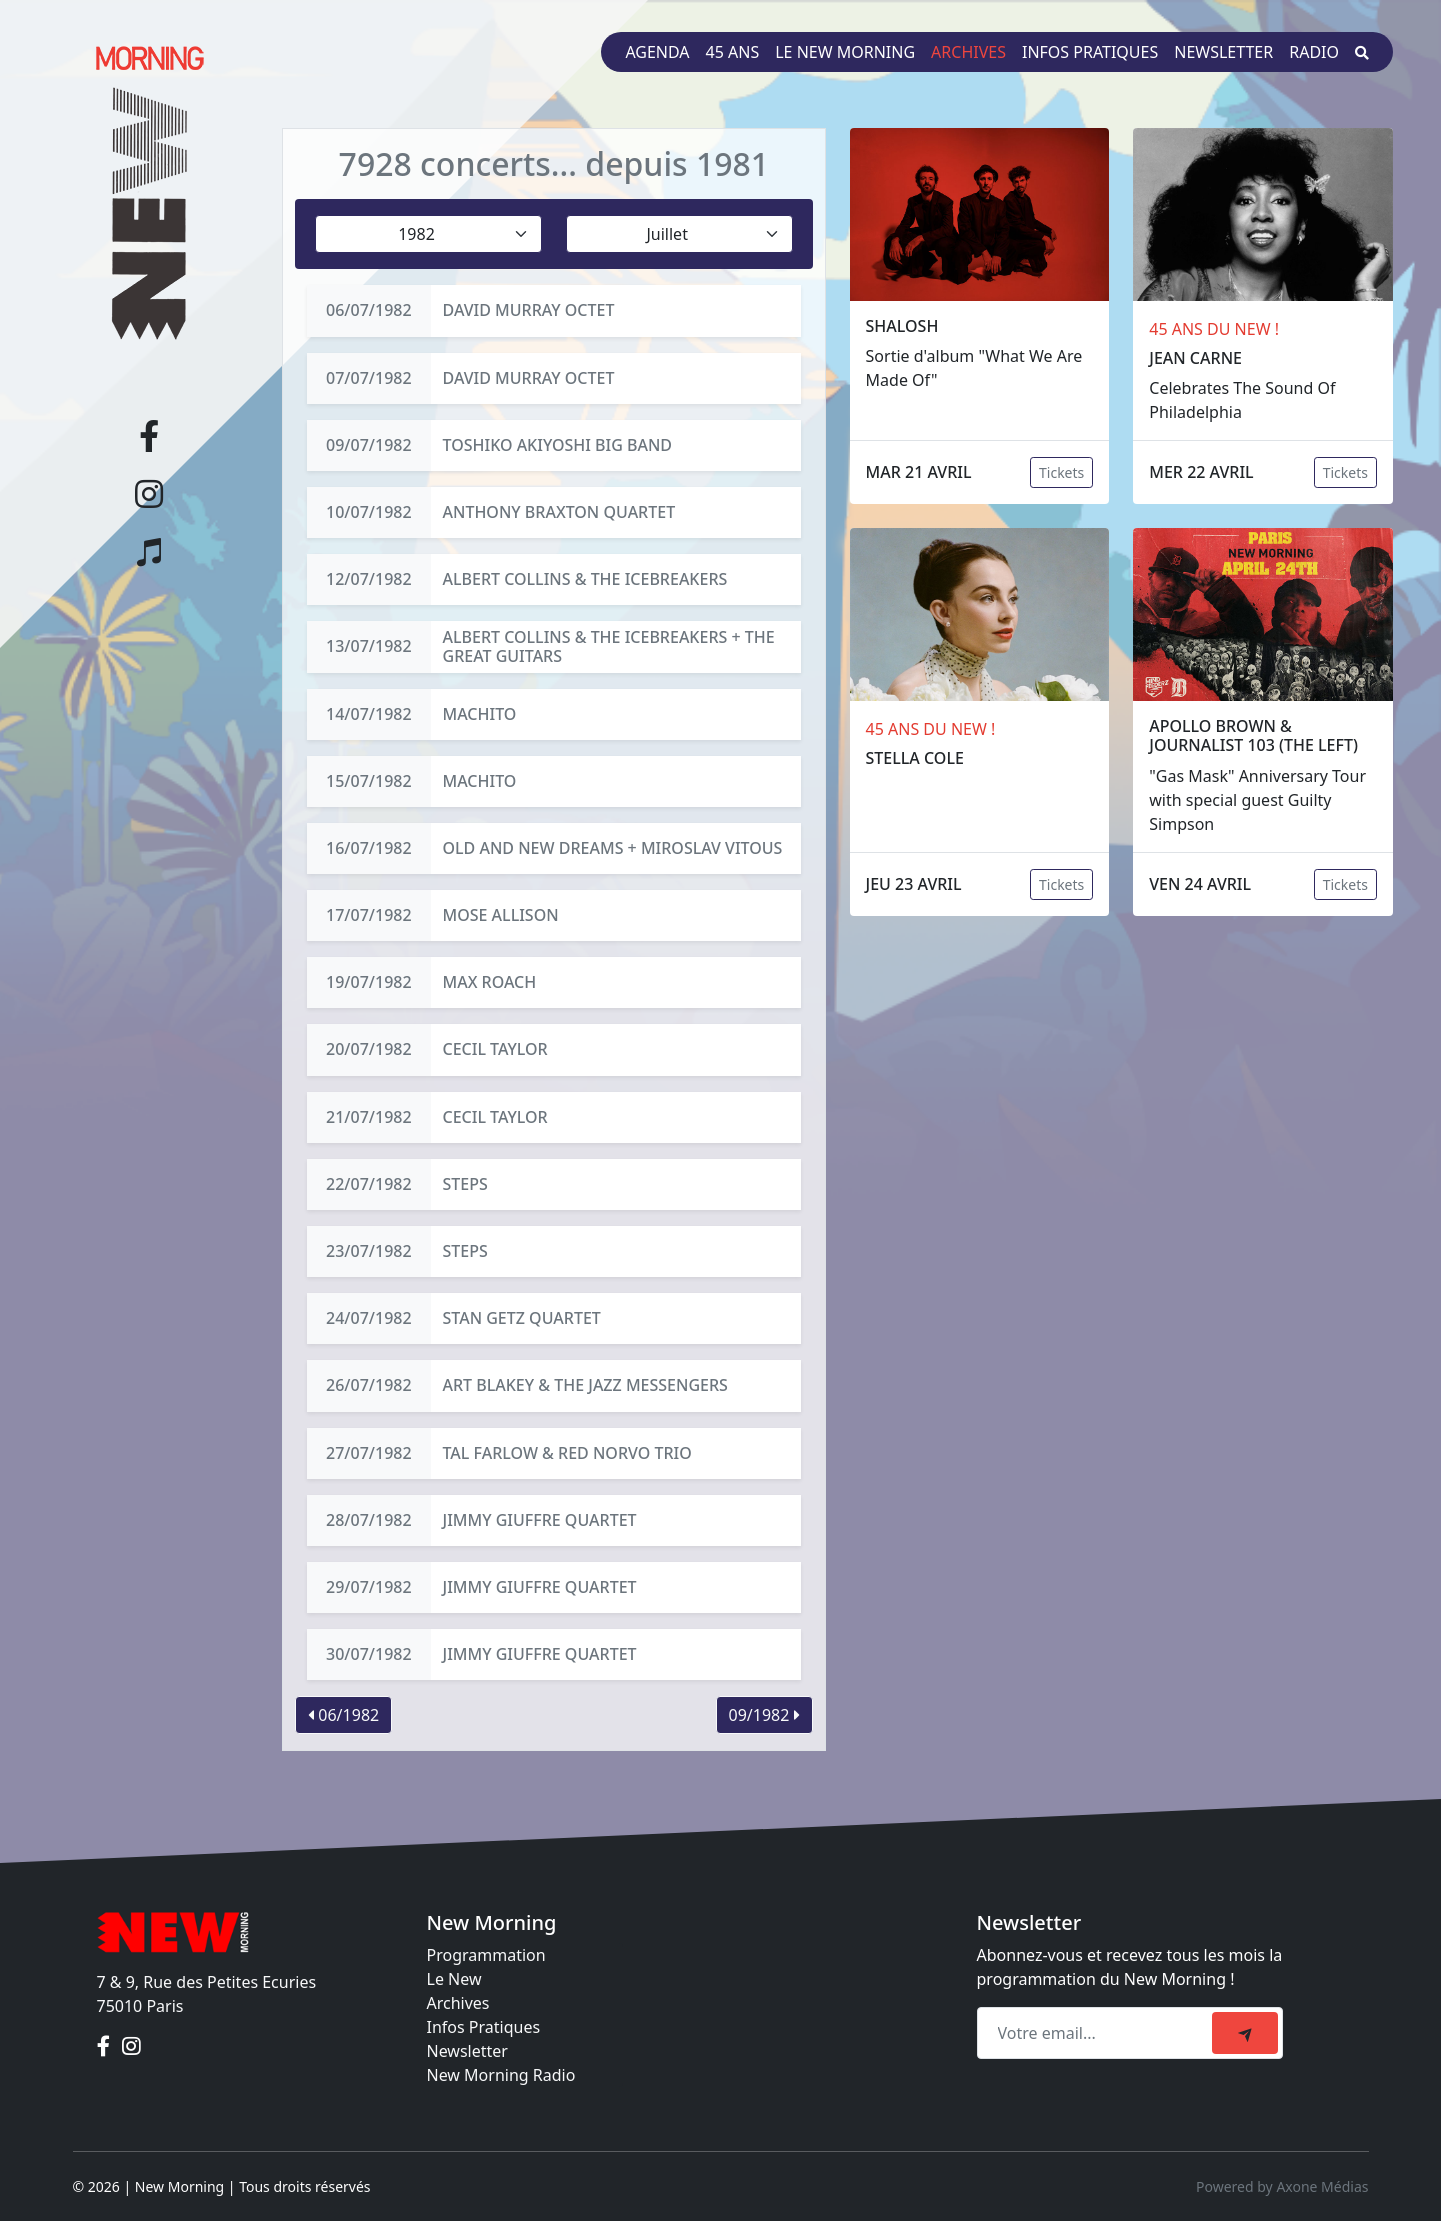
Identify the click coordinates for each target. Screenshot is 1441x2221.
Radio (1314, 52)
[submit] (1245, 2033)
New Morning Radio (501, 2075)
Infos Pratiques (484, 2027)
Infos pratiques (1090, 52)
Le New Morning (845, 52)
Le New (454, 1979)
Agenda (657, 52)
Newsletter (1223, 52)
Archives (968, 52)
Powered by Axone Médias (1282, 2186)
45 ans (733, 52)
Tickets (1061, 472)
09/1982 (764, 1715)
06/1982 (343, 1715)
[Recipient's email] (1097, 2033)
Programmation (486, 1955)
